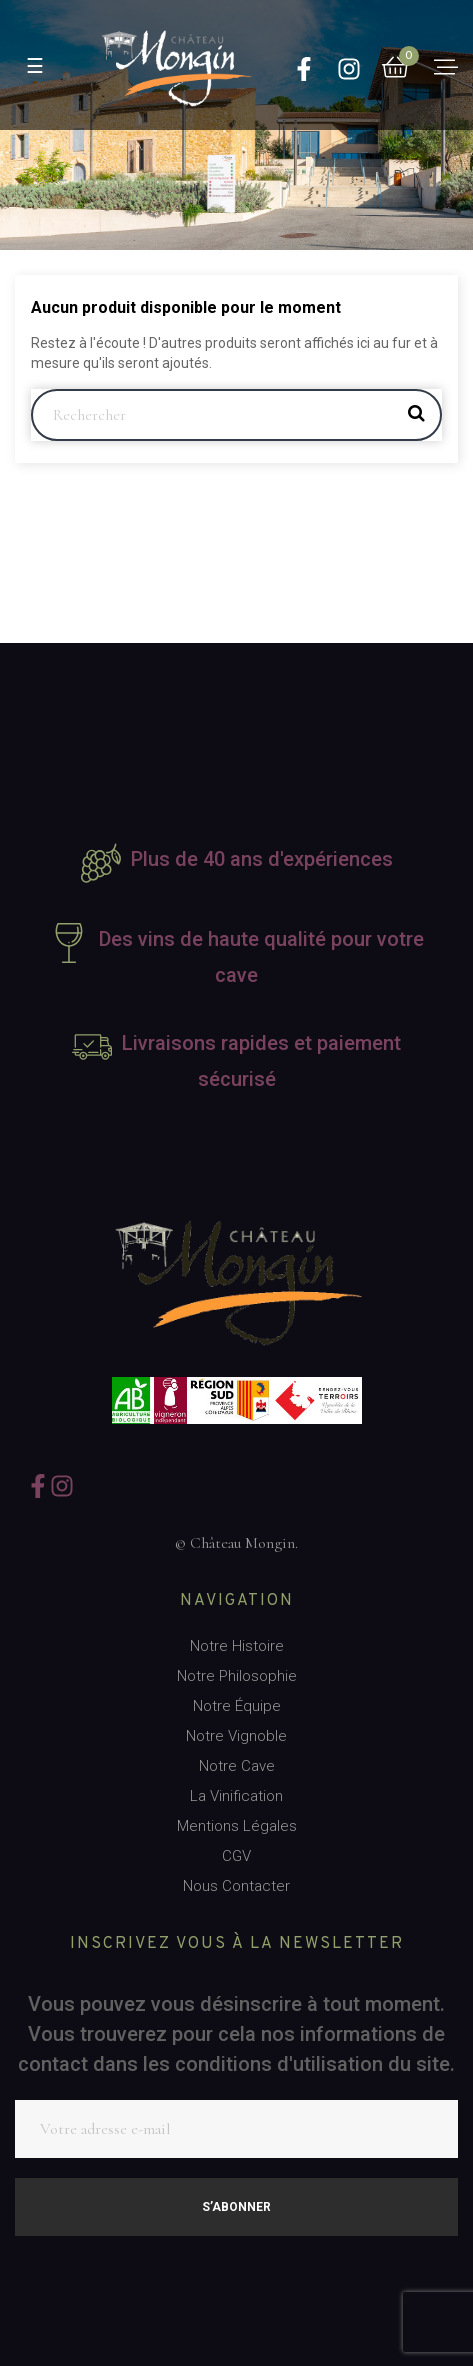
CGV (236, 1856)
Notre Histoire (237, 1646)
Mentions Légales (237, 1826)
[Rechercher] (236, 415)
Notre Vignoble (236, 1736)
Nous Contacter (236, 1886)
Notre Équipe (237, 1706)
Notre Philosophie (237, 1676)
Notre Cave (237, 1766)
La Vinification (236, 1796)
